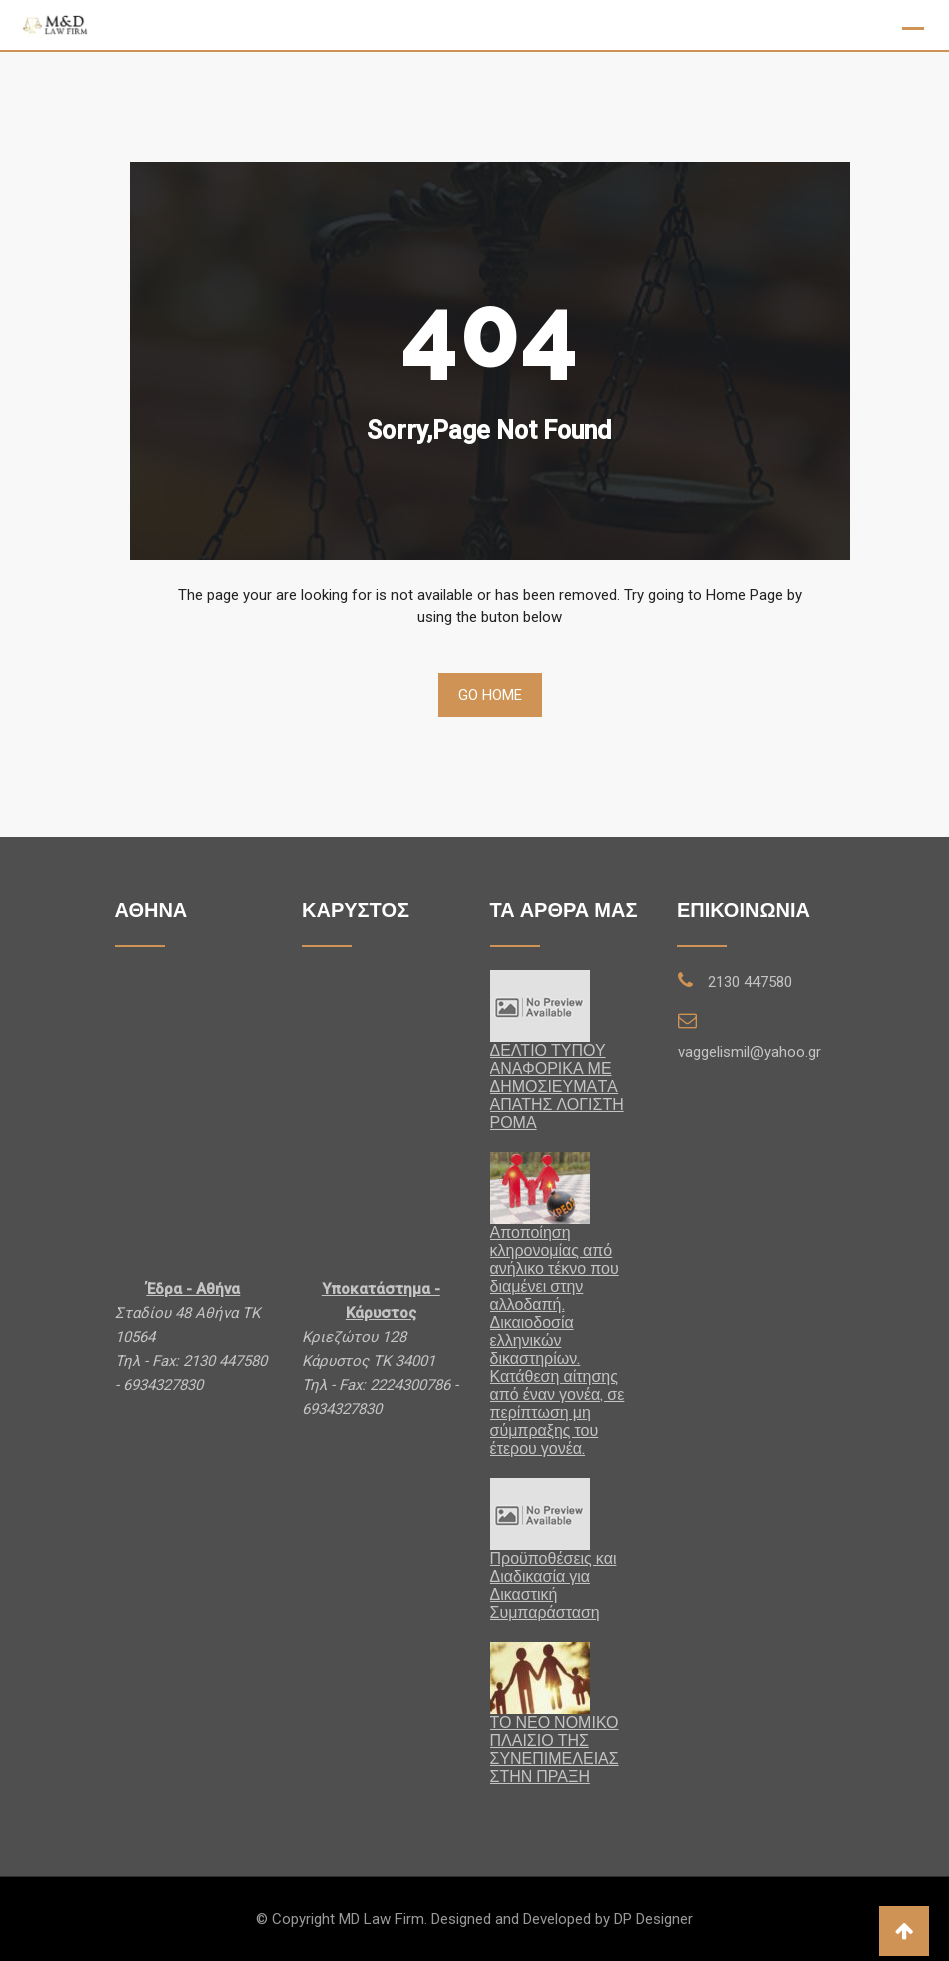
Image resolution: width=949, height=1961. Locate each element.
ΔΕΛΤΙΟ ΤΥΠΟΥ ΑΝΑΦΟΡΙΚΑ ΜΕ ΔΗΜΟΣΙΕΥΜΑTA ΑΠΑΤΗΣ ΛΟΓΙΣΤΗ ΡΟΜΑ (557, 1086)
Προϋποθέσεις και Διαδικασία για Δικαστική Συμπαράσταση (553, 1585)
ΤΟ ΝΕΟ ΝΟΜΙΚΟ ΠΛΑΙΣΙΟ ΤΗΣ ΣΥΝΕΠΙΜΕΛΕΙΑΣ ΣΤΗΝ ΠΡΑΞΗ (554, 1749)
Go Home (490, 695)
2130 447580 (750, 982)
